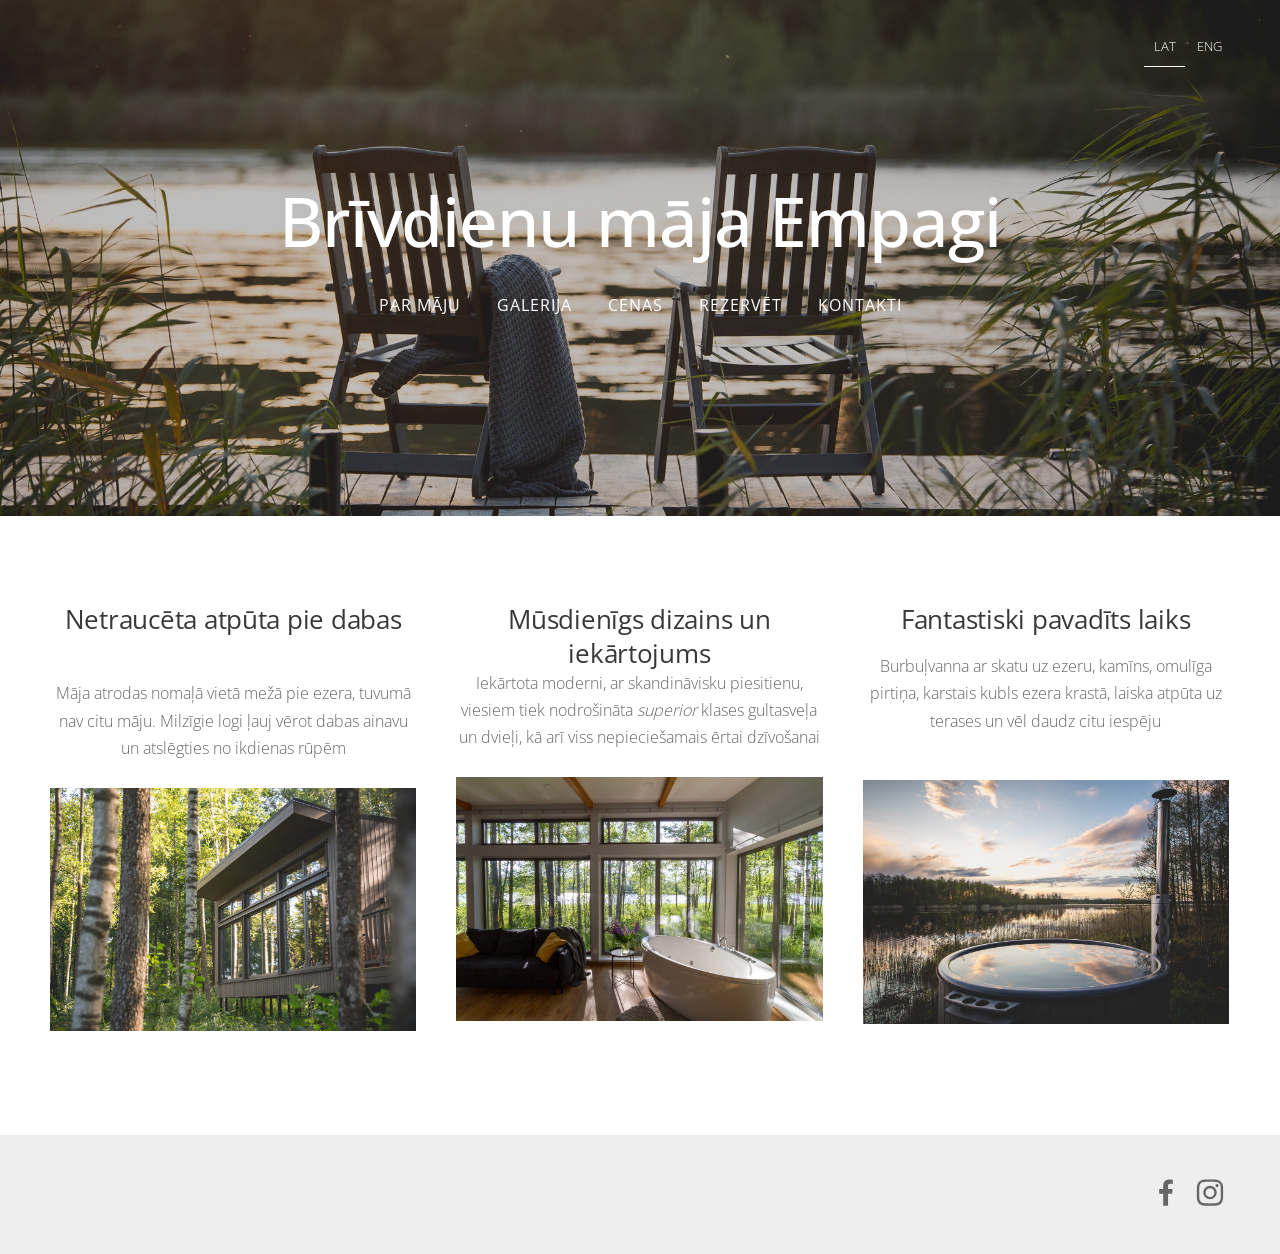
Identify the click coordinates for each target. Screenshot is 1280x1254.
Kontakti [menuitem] (860, 305)
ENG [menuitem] (1209, 46)
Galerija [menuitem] (534, 305)
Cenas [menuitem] (635, 305)
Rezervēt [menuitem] (740, 305)
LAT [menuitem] (1165, 46)
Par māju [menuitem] (420, 305)
